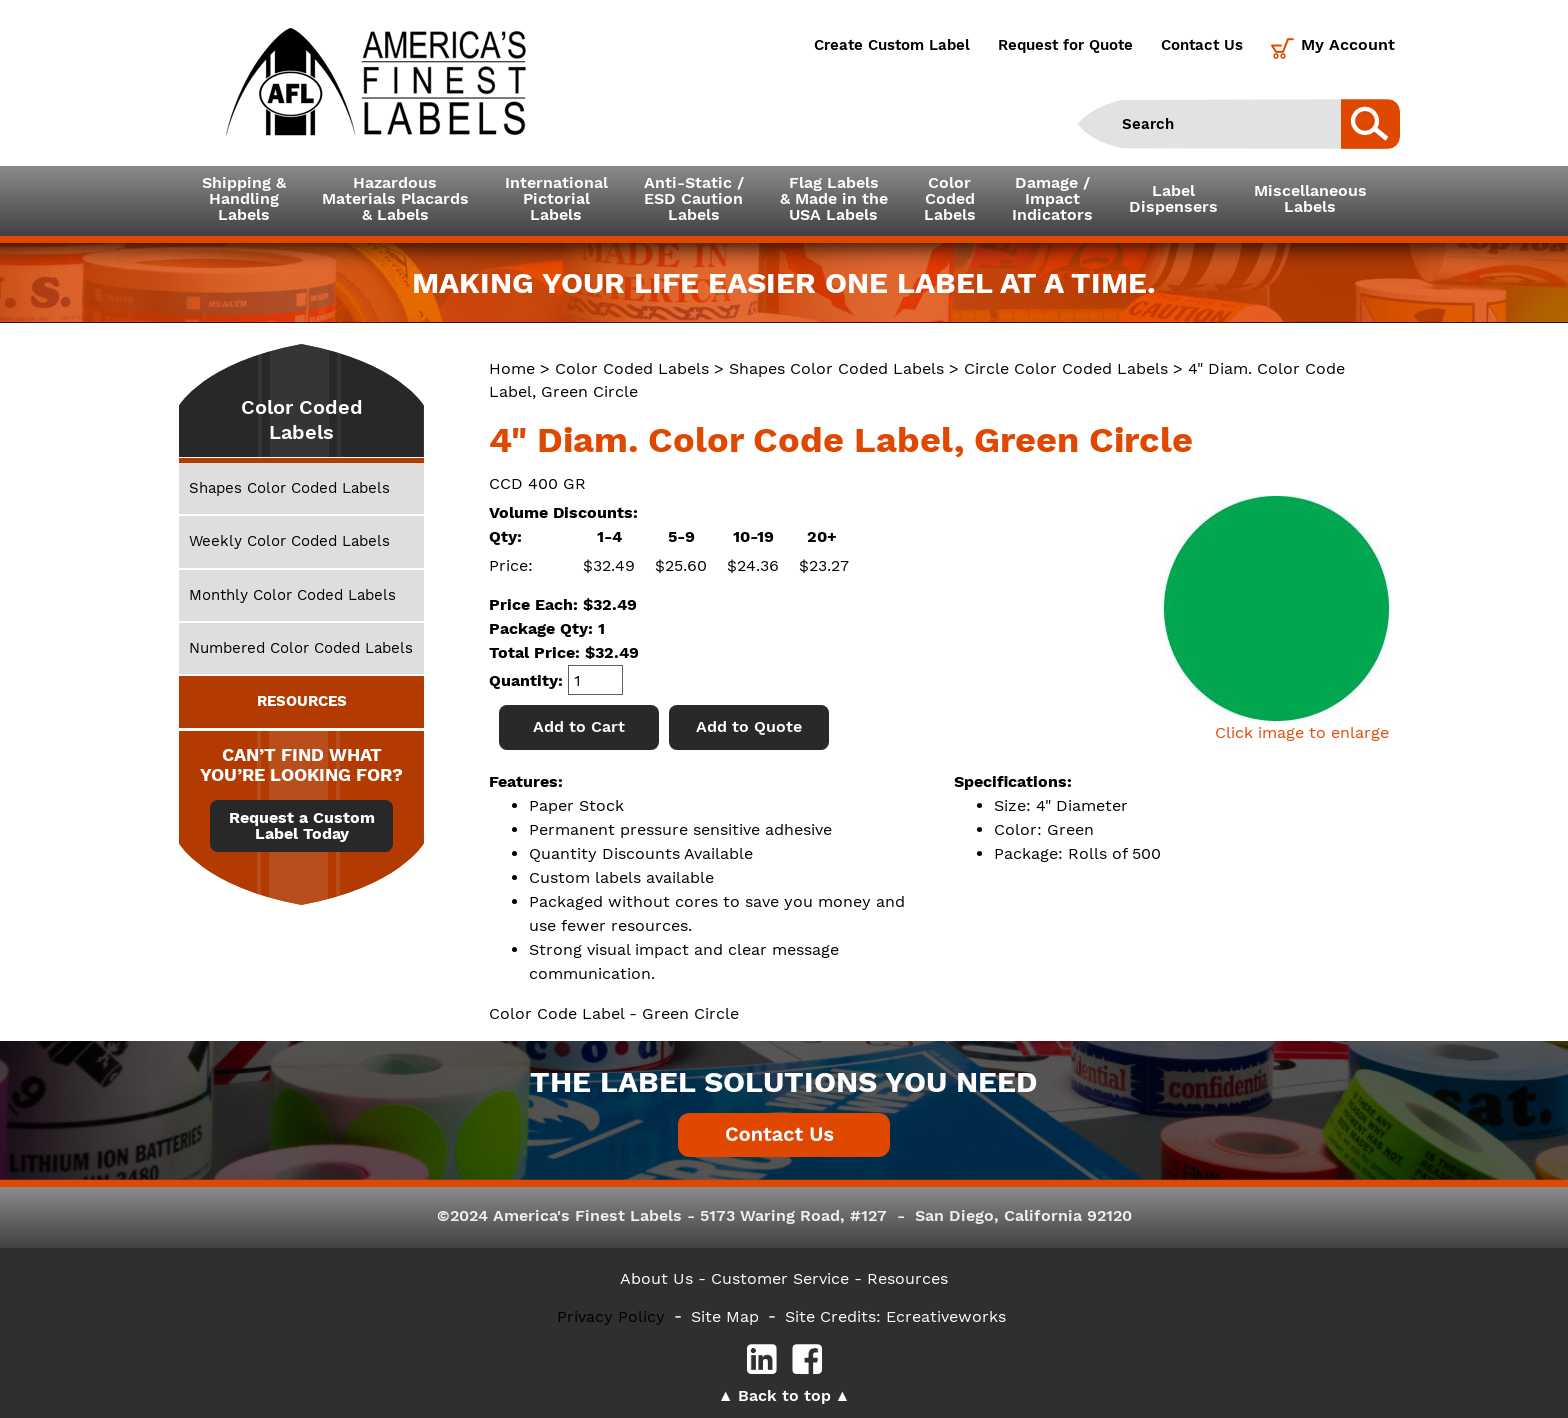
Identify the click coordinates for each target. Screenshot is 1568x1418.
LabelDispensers (1173, 198)
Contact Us (1202, 45)
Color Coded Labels (632, 368)
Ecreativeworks (946, 1316)
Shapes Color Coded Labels (836, 368)
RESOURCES (302, 701)
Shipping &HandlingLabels (244, 198)
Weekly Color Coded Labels (289, 541)
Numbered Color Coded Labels (301, 648)
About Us (656, 1278)
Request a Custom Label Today (302, 826)
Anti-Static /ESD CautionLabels (694, 198)
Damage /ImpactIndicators (1052, 198)
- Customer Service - (780, 1278)
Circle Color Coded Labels (1066, 368)
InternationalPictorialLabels (556, 198)
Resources (907, 1278)
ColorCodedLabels (950, 198)
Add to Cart (579, 726)
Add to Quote (749, 726)
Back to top (784, 1395)
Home (512, 368)
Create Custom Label (892, 45)
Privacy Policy (611, 1316)
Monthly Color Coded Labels (292, 595)
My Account (1348, 44)
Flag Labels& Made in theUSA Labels (834, 198)
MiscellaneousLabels (1310, 198)
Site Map (725, 1316)
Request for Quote (1065, 45)
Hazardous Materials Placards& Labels (395, 198)
